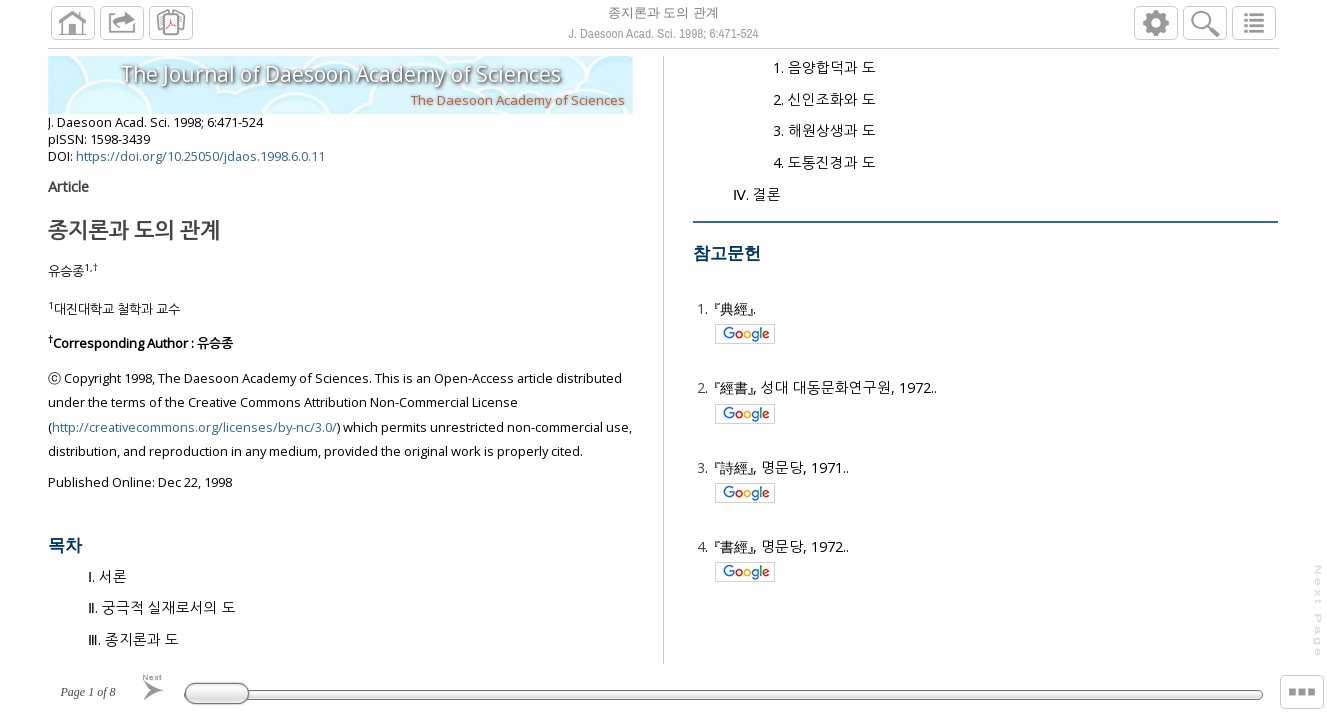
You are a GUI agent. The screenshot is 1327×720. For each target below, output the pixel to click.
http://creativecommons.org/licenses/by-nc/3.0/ (194, 435)
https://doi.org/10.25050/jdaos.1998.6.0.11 (200, 164)
